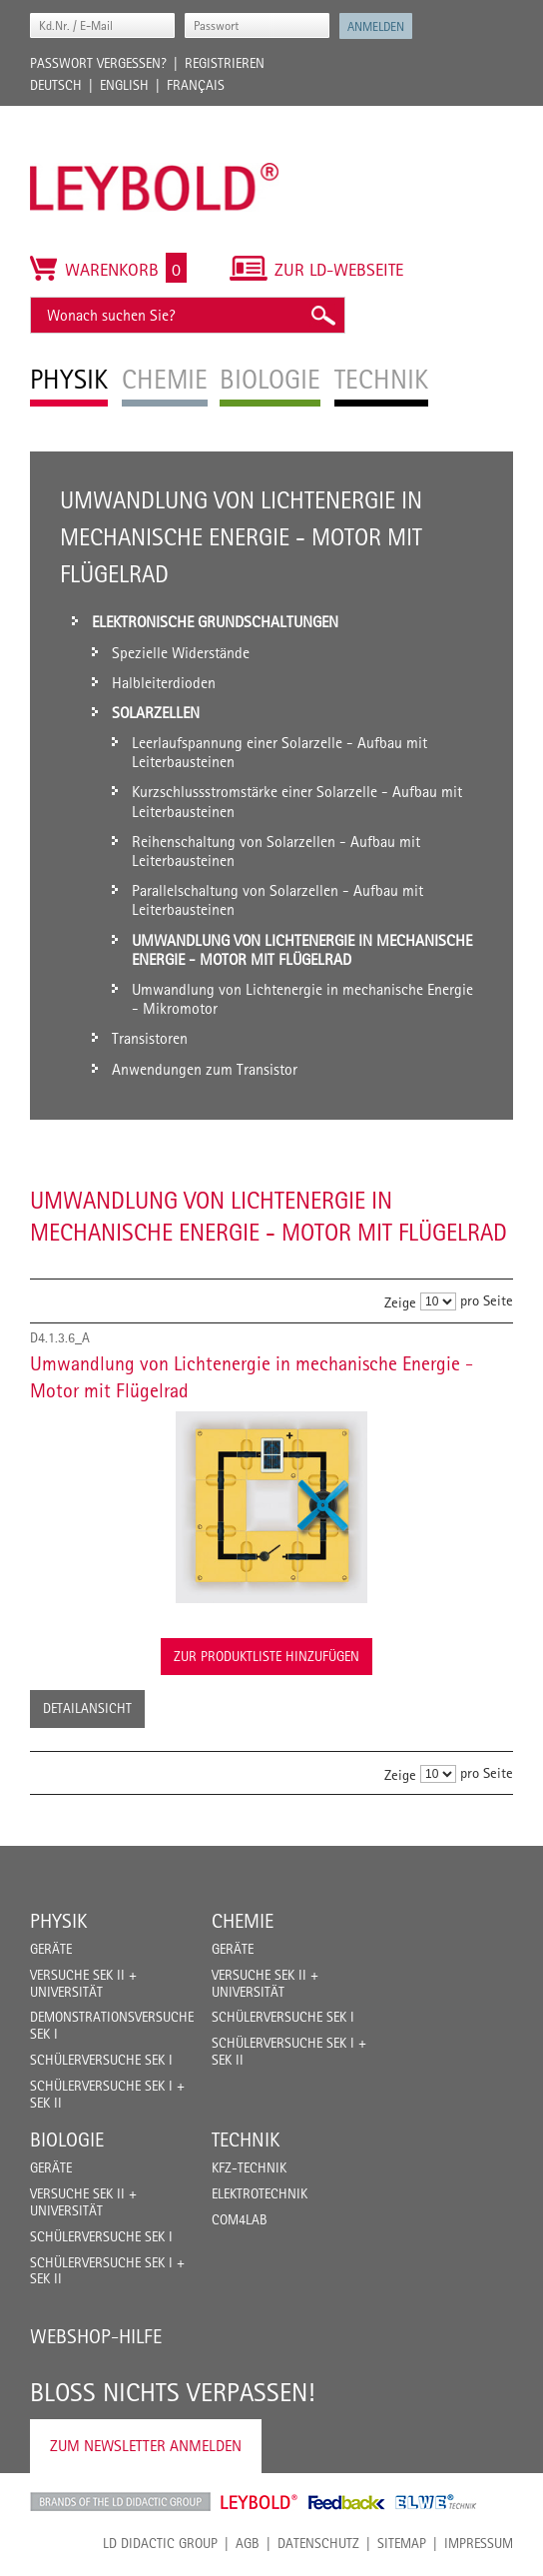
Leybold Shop (259, 2502)
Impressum (478, 2543)
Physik (58, 1921)
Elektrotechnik (259, 2193)
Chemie (242, 1921)
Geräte (51, 1949)
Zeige (400, 1301)
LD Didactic (120, 2502)
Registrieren (225, 63)
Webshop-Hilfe (96, 2336)
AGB (248, 2543)
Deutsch (56, 85)
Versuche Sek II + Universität (83, 1983)
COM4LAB (240, 2219)
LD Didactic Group (160, 2543)
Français (196, 85)
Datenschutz (318, 2543)
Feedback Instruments (346, 2502)
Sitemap (401, 2543)
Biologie (67, 2139)
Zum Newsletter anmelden (146, 2445)
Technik (245, 2139)
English (124, 85)
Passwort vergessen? (98, 63)
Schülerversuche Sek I (101, 2060)
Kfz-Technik (249, 2167)
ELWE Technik (436, 2502)
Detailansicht (87, 1708)
